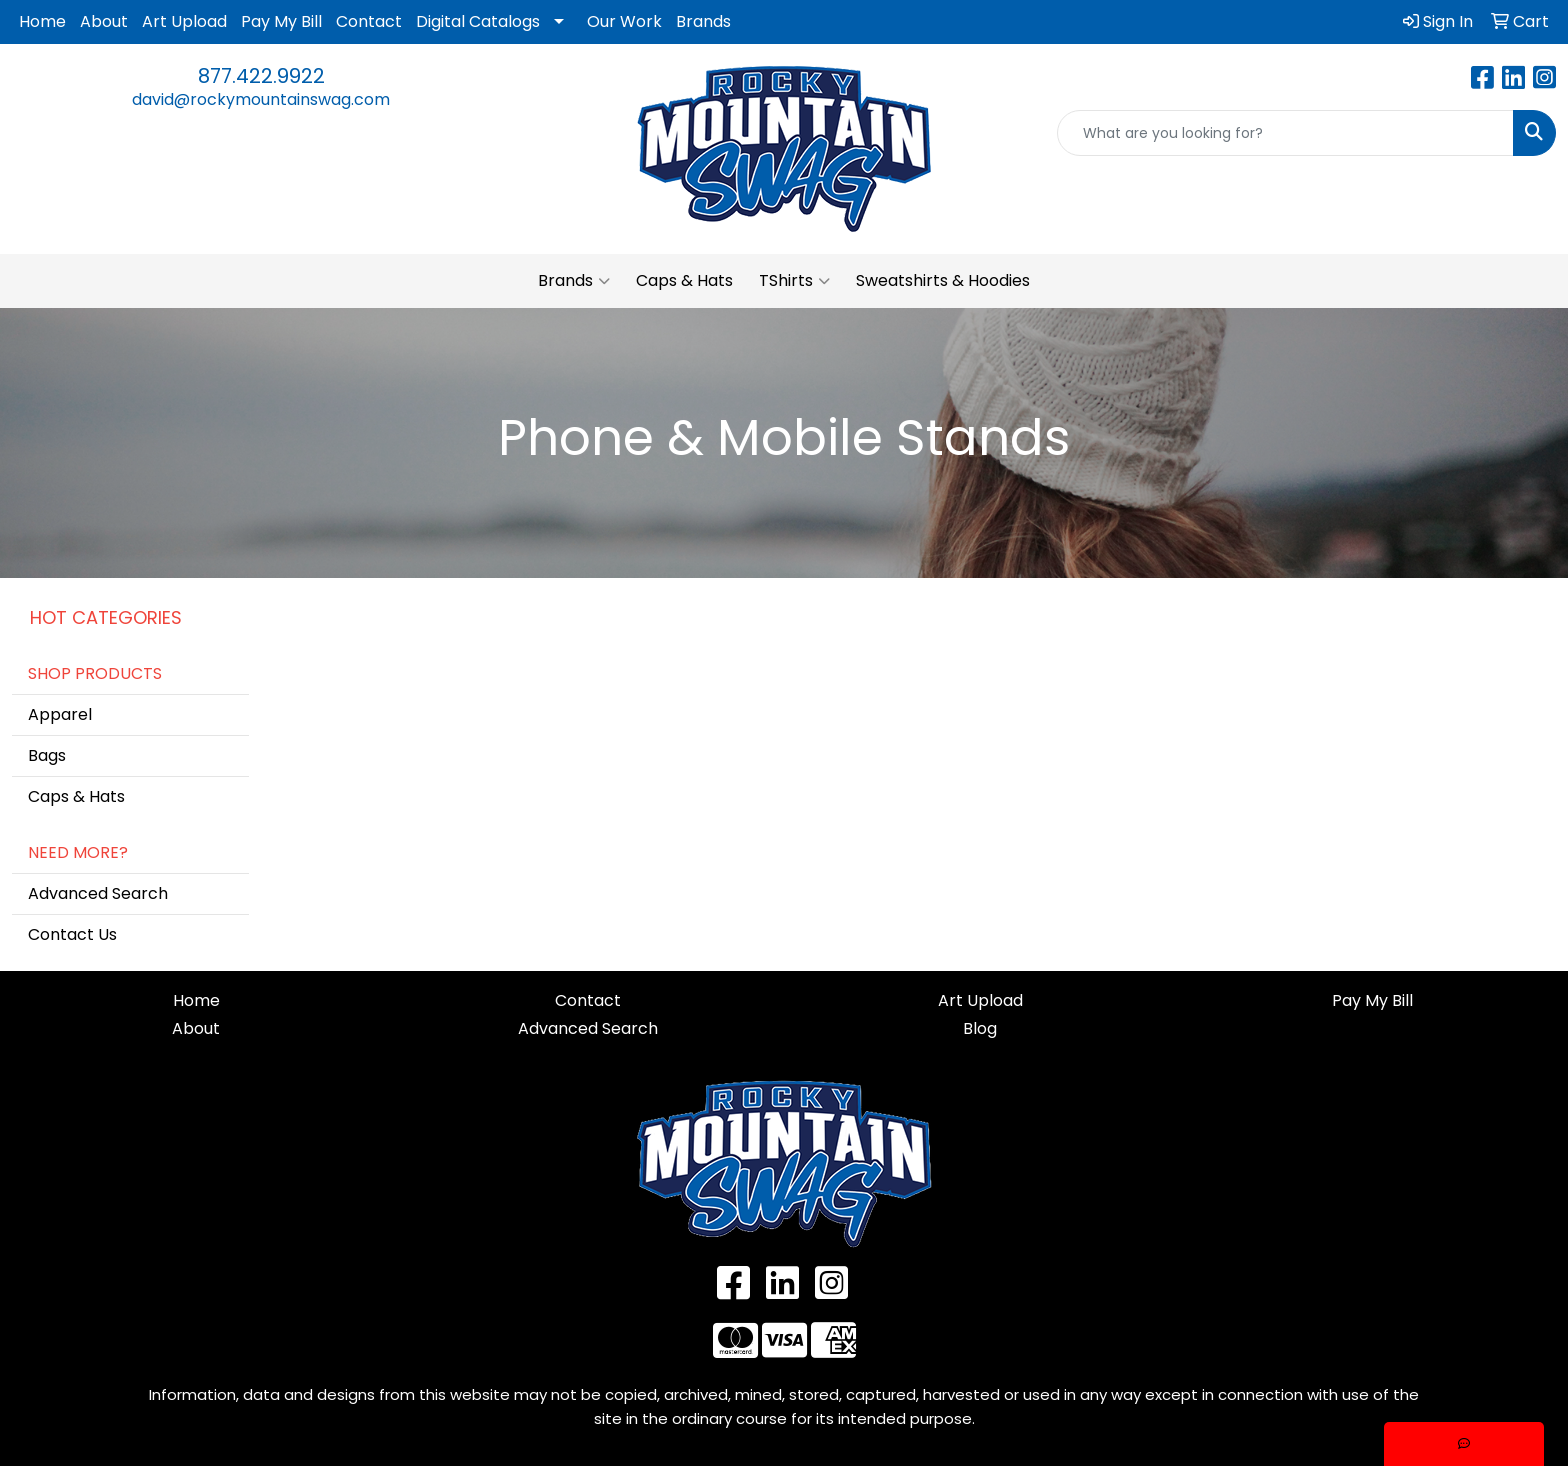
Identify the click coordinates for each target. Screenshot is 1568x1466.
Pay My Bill (281, 21)
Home (42, 21)
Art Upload (184, 21)
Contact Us (72, 934)
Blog (980, 1028)
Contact (369, 21)
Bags (47, 755)
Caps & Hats (684, 280)
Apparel (60, 714)
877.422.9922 (261, 76)
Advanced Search (98, 893)
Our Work (624, 21)
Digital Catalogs (478, 21)
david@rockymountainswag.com (261, 99)
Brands (703, 21)
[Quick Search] (1285, 133)
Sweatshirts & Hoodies (943, 280)
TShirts (794, 281)
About (104, 21)
